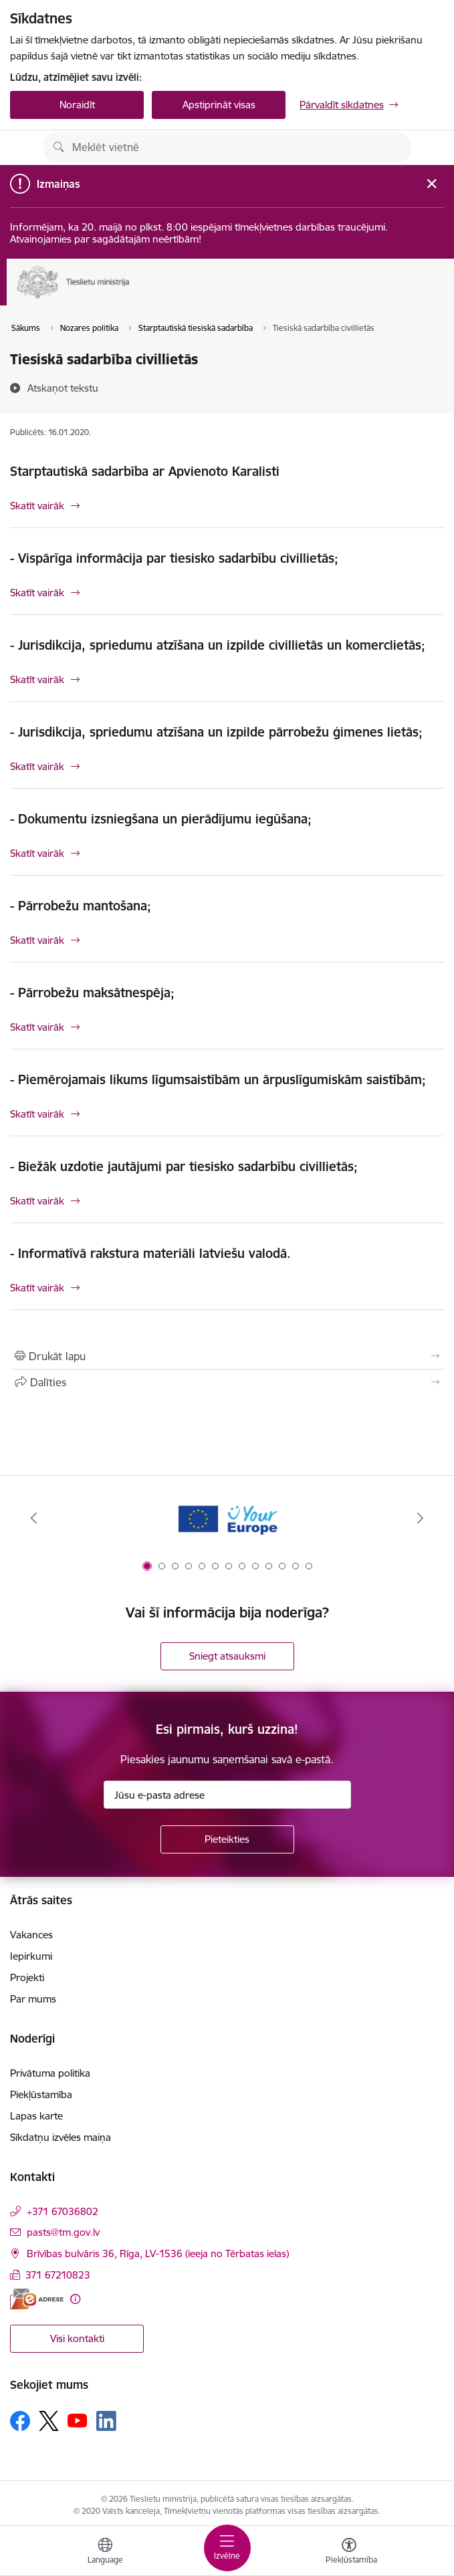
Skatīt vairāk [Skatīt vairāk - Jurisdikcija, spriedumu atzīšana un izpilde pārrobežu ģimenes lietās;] (37, 766)
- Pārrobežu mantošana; (80, 906)
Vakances (31, 1934)
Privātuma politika (50, 2073)
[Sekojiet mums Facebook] (20, 2421)
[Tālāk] (420, 1518)
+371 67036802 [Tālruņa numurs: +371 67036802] (62, 2211)
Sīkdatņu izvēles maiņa (60, 2137)
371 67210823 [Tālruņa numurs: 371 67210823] (57, 2275)
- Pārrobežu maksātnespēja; (92, 993)
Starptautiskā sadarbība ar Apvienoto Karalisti (144, 471)
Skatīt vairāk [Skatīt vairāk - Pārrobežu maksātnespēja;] (37, 1027)
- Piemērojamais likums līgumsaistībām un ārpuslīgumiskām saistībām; (218, 1079)
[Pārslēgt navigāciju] (227, 2548)
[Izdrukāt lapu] (227, 1356)
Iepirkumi (31, 1956)
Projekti (27, 1977)
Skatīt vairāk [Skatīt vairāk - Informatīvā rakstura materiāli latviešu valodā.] (37, 1287)
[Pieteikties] (227, 1839)
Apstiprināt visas (219, 104)
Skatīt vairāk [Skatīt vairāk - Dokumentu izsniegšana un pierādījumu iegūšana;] (37, 853)
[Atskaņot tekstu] (62, 388)
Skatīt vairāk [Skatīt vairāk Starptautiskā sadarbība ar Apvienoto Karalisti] (37, 505)
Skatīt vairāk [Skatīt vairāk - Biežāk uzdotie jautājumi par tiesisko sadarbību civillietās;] (37, 1200)
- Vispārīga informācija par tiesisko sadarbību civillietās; (174, 558)
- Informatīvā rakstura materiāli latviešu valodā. (150, 1253)
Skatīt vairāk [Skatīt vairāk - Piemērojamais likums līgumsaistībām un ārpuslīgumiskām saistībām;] (37, 1114)
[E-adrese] (37, 2299)
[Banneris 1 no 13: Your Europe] (227, 1518)
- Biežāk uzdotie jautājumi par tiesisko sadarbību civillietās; (184, 1166)
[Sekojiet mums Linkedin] (106, 2421)
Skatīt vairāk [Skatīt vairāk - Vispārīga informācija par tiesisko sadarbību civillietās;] (37, 592)
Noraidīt (77, 104)
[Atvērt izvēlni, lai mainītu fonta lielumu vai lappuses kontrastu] (349, 2552)
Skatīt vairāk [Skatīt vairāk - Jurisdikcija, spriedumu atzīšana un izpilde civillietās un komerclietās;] (37, 679)
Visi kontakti (77, 2338)
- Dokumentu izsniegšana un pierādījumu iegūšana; (161, 819)
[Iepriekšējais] (34, 1518)
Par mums (33, 1998)
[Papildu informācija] (75, 2299)
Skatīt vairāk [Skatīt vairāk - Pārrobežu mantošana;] (37, 940)
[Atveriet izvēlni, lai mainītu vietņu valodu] (105, 2552)
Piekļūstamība (41, 2094)
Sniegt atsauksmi (227, 1656)
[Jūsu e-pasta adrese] (227, 1795)
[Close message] (431, 183)
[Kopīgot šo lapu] (227, 1382)
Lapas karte (36, 2115)
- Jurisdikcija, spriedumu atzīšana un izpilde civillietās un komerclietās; (217, 645)
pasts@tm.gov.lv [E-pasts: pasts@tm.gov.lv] (63, 2232)
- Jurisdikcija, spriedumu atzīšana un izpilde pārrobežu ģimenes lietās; (216, 732)
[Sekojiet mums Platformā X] (49, 2421)
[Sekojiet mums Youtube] (78, 2420)
